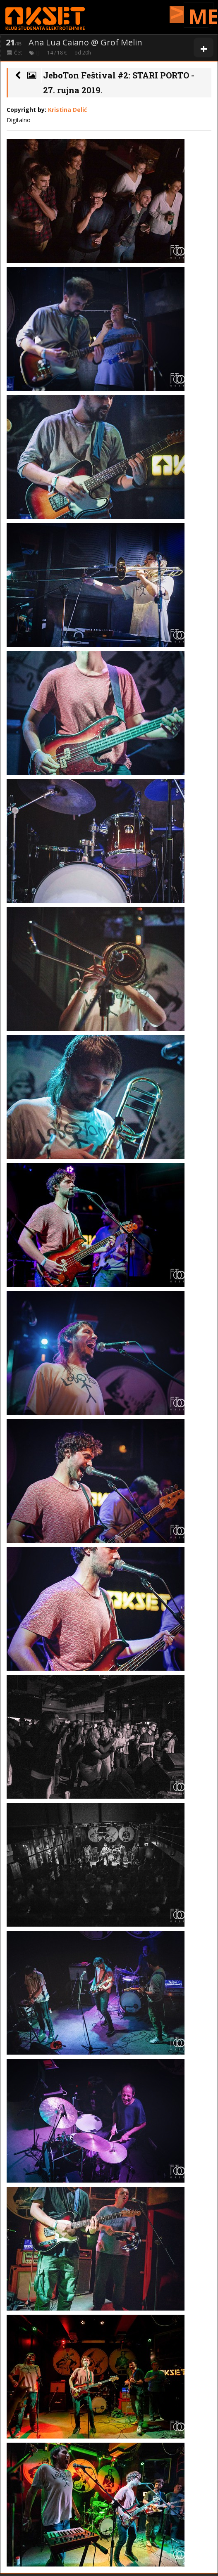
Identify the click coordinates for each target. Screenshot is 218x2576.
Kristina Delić (67, 110)
